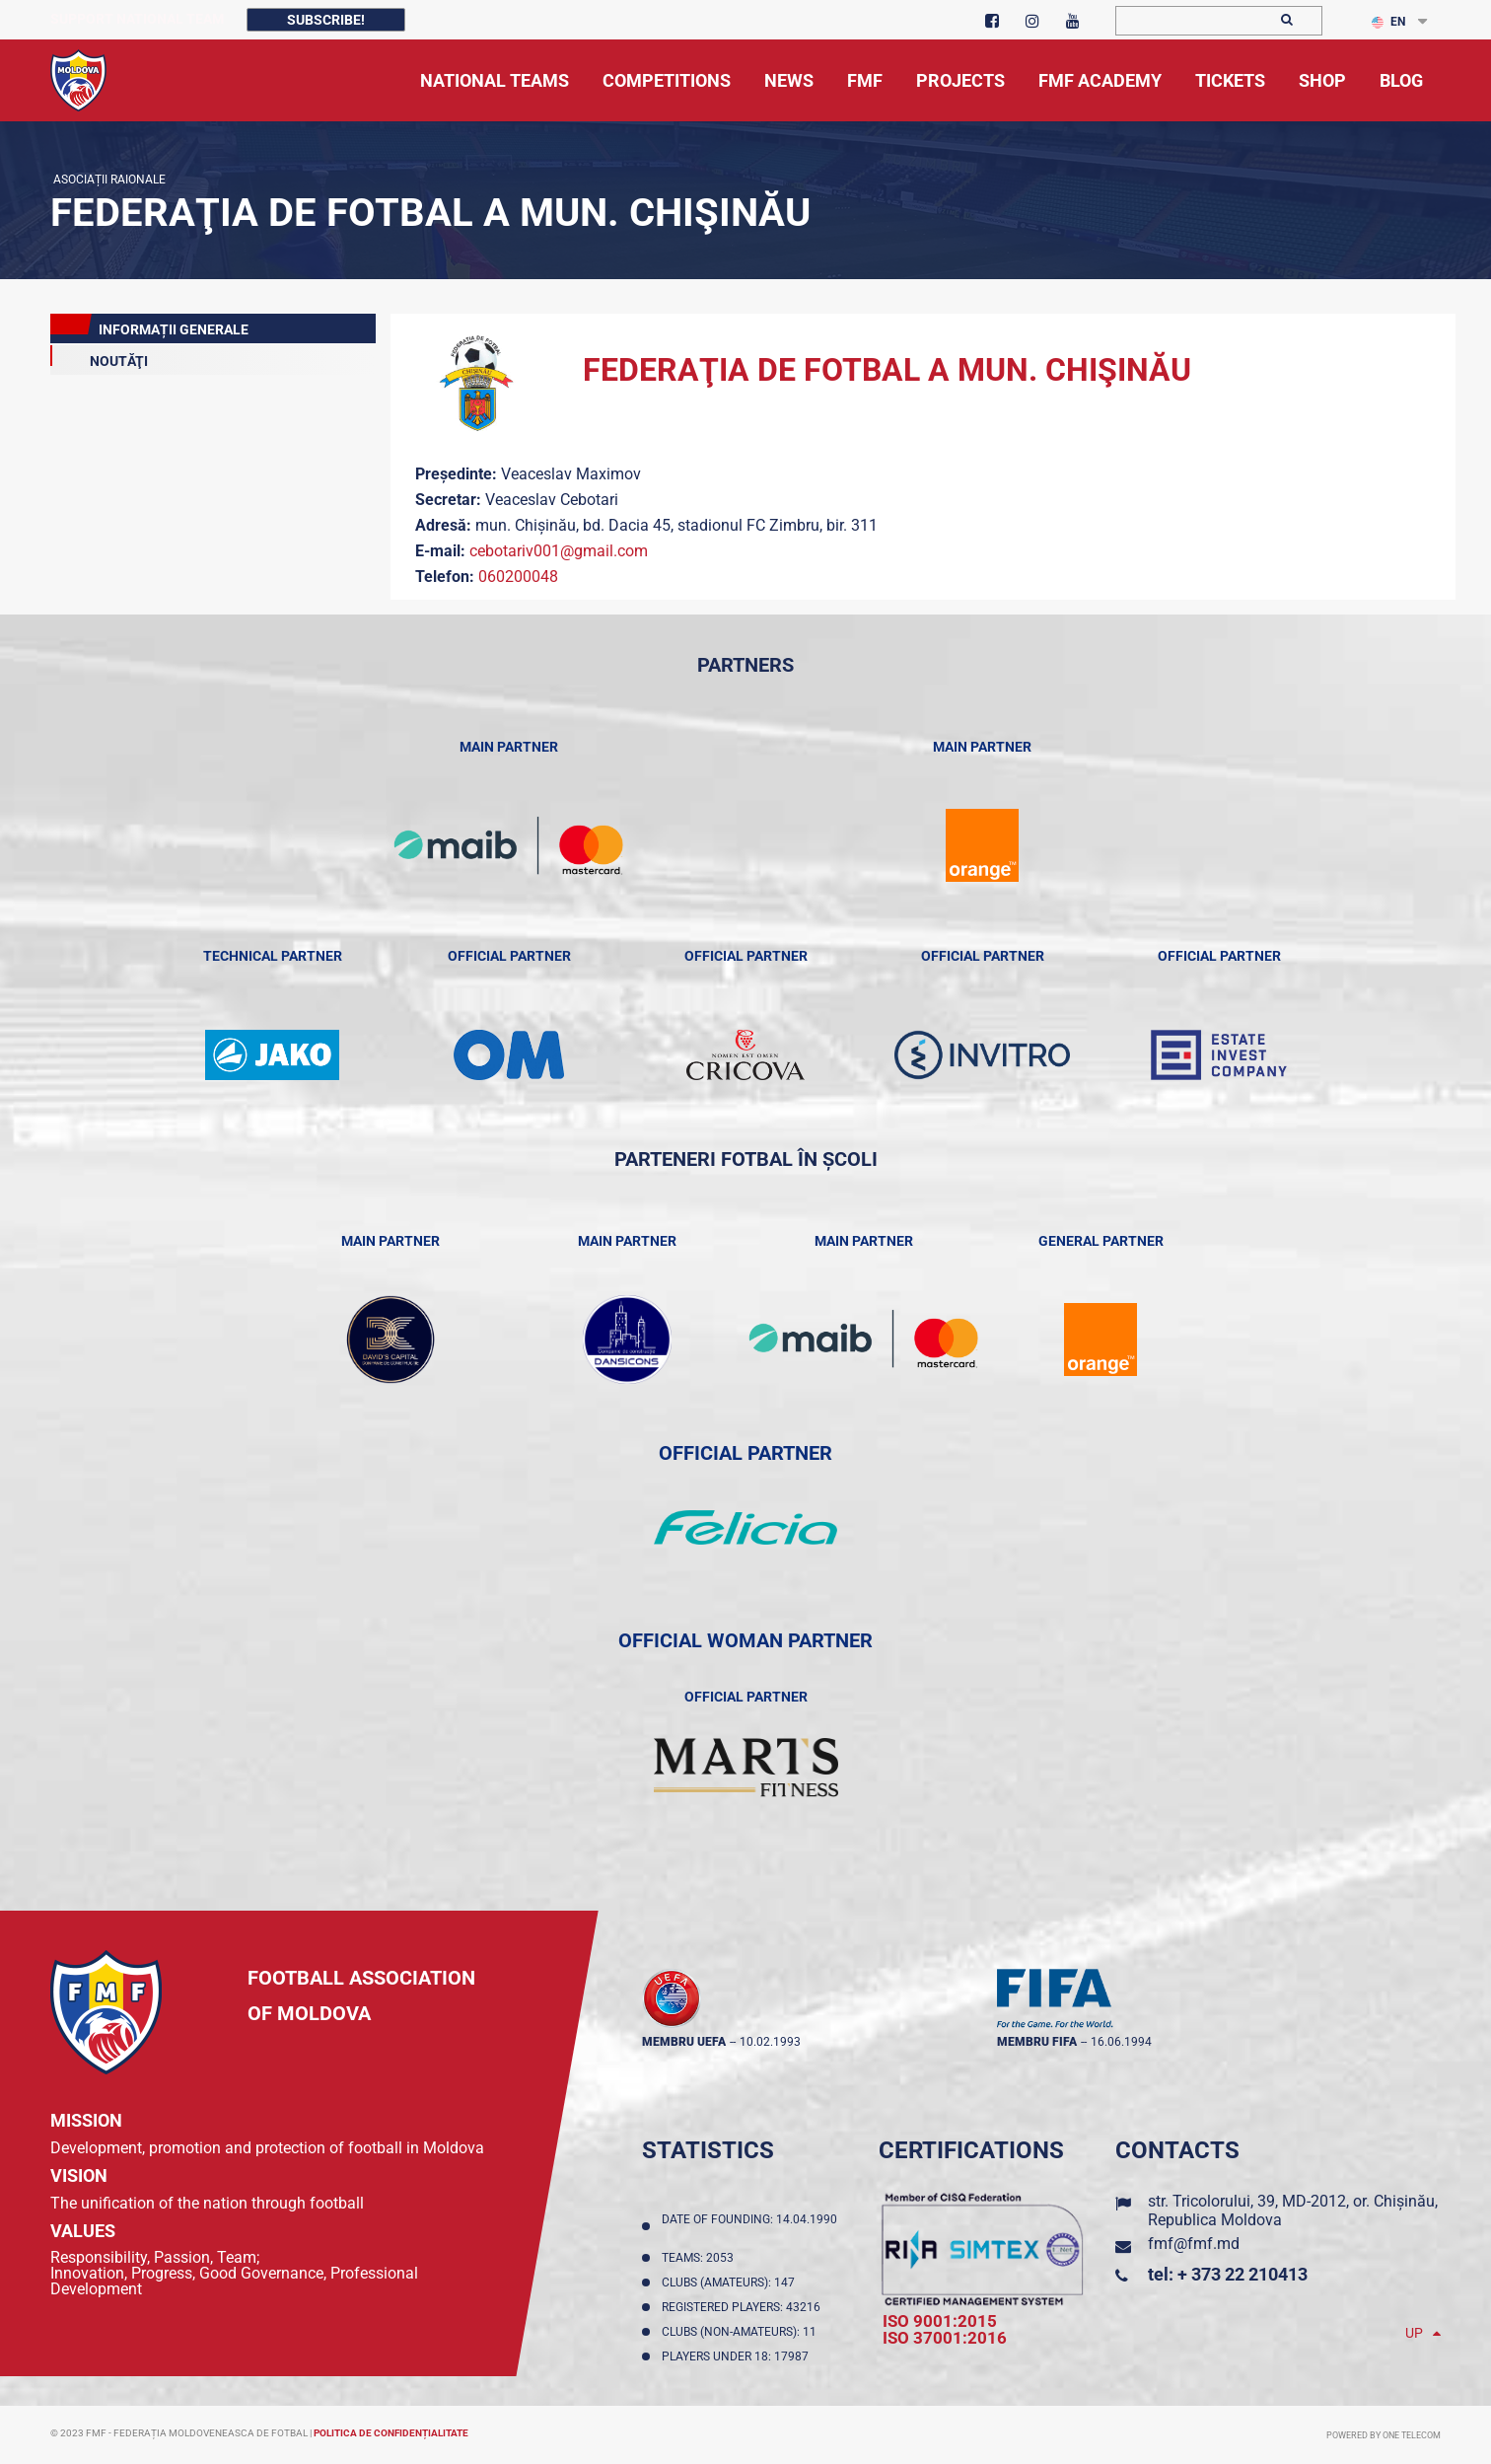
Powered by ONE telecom (1383, 2435)
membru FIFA (1037, 2042)
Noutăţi (99, 357)
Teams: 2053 (701, 2258)
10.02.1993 (770, 2042)
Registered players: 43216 (744, 2307)
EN (1388, 22)
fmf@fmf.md (1194, 2243)
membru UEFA (684, 2042)
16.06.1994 (1121, 2042)
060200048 (518, 576)
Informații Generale (149, 325)
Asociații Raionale (108, 179)
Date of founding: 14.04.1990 (749, 2226)
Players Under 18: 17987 (738, 2356)
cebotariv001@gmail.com (558, 551)
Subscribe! (326, 20)
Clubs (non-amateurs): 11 (742, 2332)
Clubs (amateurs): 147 (731, 2282)
